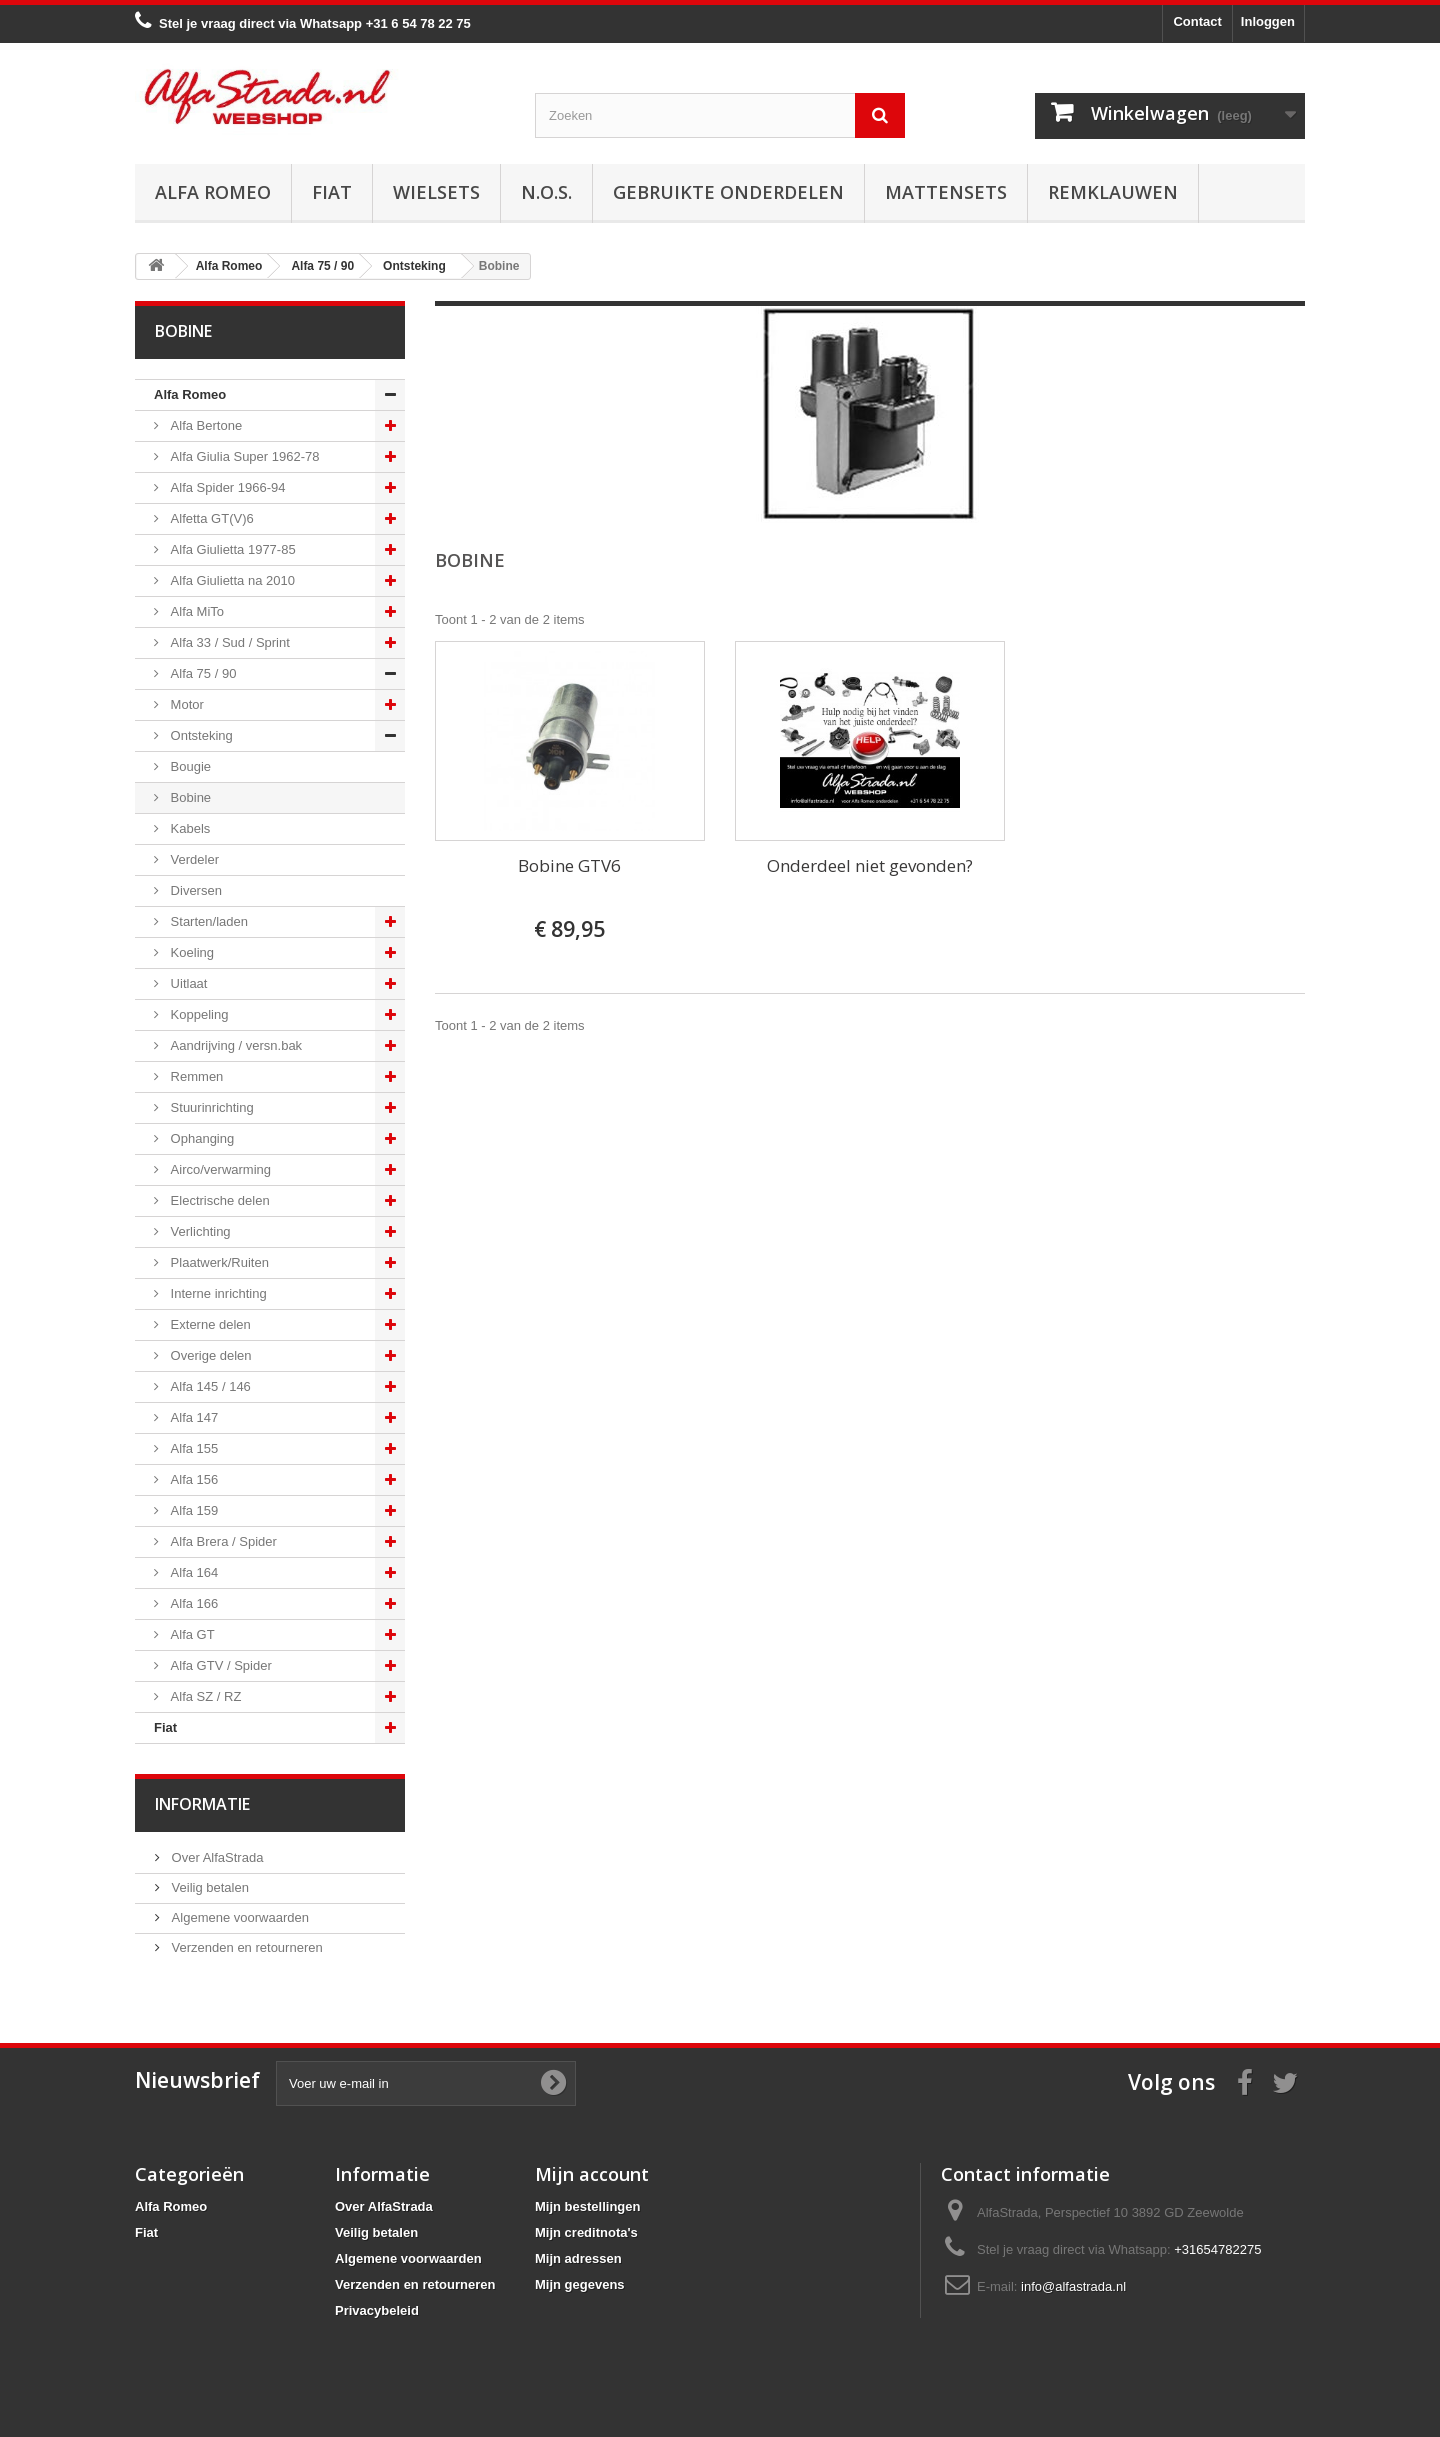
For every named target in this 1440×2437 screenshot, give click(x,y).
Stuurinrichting (210, 1107)
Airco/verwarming (219, 1169)
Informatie (202, 1804)
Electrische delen (218, 1200)
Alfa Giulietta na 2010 (231, 580)
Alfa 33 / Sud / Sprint (228, 642)
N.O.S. (546, 192)
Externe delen (209, 1324)
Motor (185, 704)
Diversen (194, 890)
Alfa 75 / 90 (201, 673)
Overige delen (209, 1355)
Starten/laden (207, 921)
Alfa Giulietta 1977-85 (231, 549)
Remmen (195, 1076)
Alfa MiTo (195, 611)
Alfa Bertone (204, 425)
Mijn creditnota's (586, 2232)
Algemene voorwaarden (238, 1917)
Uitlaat (187, 983)
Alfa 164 (192, 1572)
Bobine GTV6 (569, 865)
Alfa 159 (192, 1510)
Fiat (332, 192)
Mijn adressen (578, 2258)
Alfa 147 (192, 1417)
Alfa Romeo (213, 192)
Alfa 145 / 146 (209, 1386)
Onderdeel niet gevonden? (870, 865)
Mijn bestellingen (587, 2206)
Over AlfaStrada (215, 1857)
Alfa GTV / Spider (219, 1665)
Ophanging (200, 1138)
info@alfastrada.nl (1073, 2286)
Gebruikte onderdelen (728, 192)
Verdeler (193, 859)
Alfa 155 (192, 1448)
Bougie (189, 766)
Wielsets (436, 192)
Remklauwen (1113, 192)
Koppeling (197, 1014)
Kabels (188, 828)
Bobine (189, 797)
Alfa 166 (192, 1603)
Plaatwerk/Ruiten (218, 1262)
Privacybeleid (377, 2310)
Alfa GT (191, 1634)
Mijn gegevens (580, 2284)
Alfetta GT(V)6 (210, 518)
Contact (1197, 21)
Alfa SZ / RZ (204, 1696)
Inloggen (1268, 21)
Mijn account (592, 2174)
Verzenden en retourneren (245, 1947)
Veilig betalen (208, 1887)
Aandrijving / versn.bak (234, 1045)
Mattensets (946, 192)
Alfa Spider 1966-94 (226, 487)
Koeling (190, 952)
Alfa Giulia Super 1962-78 (243, 456)
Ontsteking (200, 735)
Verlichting (199, 1231)
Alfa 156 (192, 1479)
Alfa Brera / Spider (222, 1541)
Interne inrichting (217, 1293)
